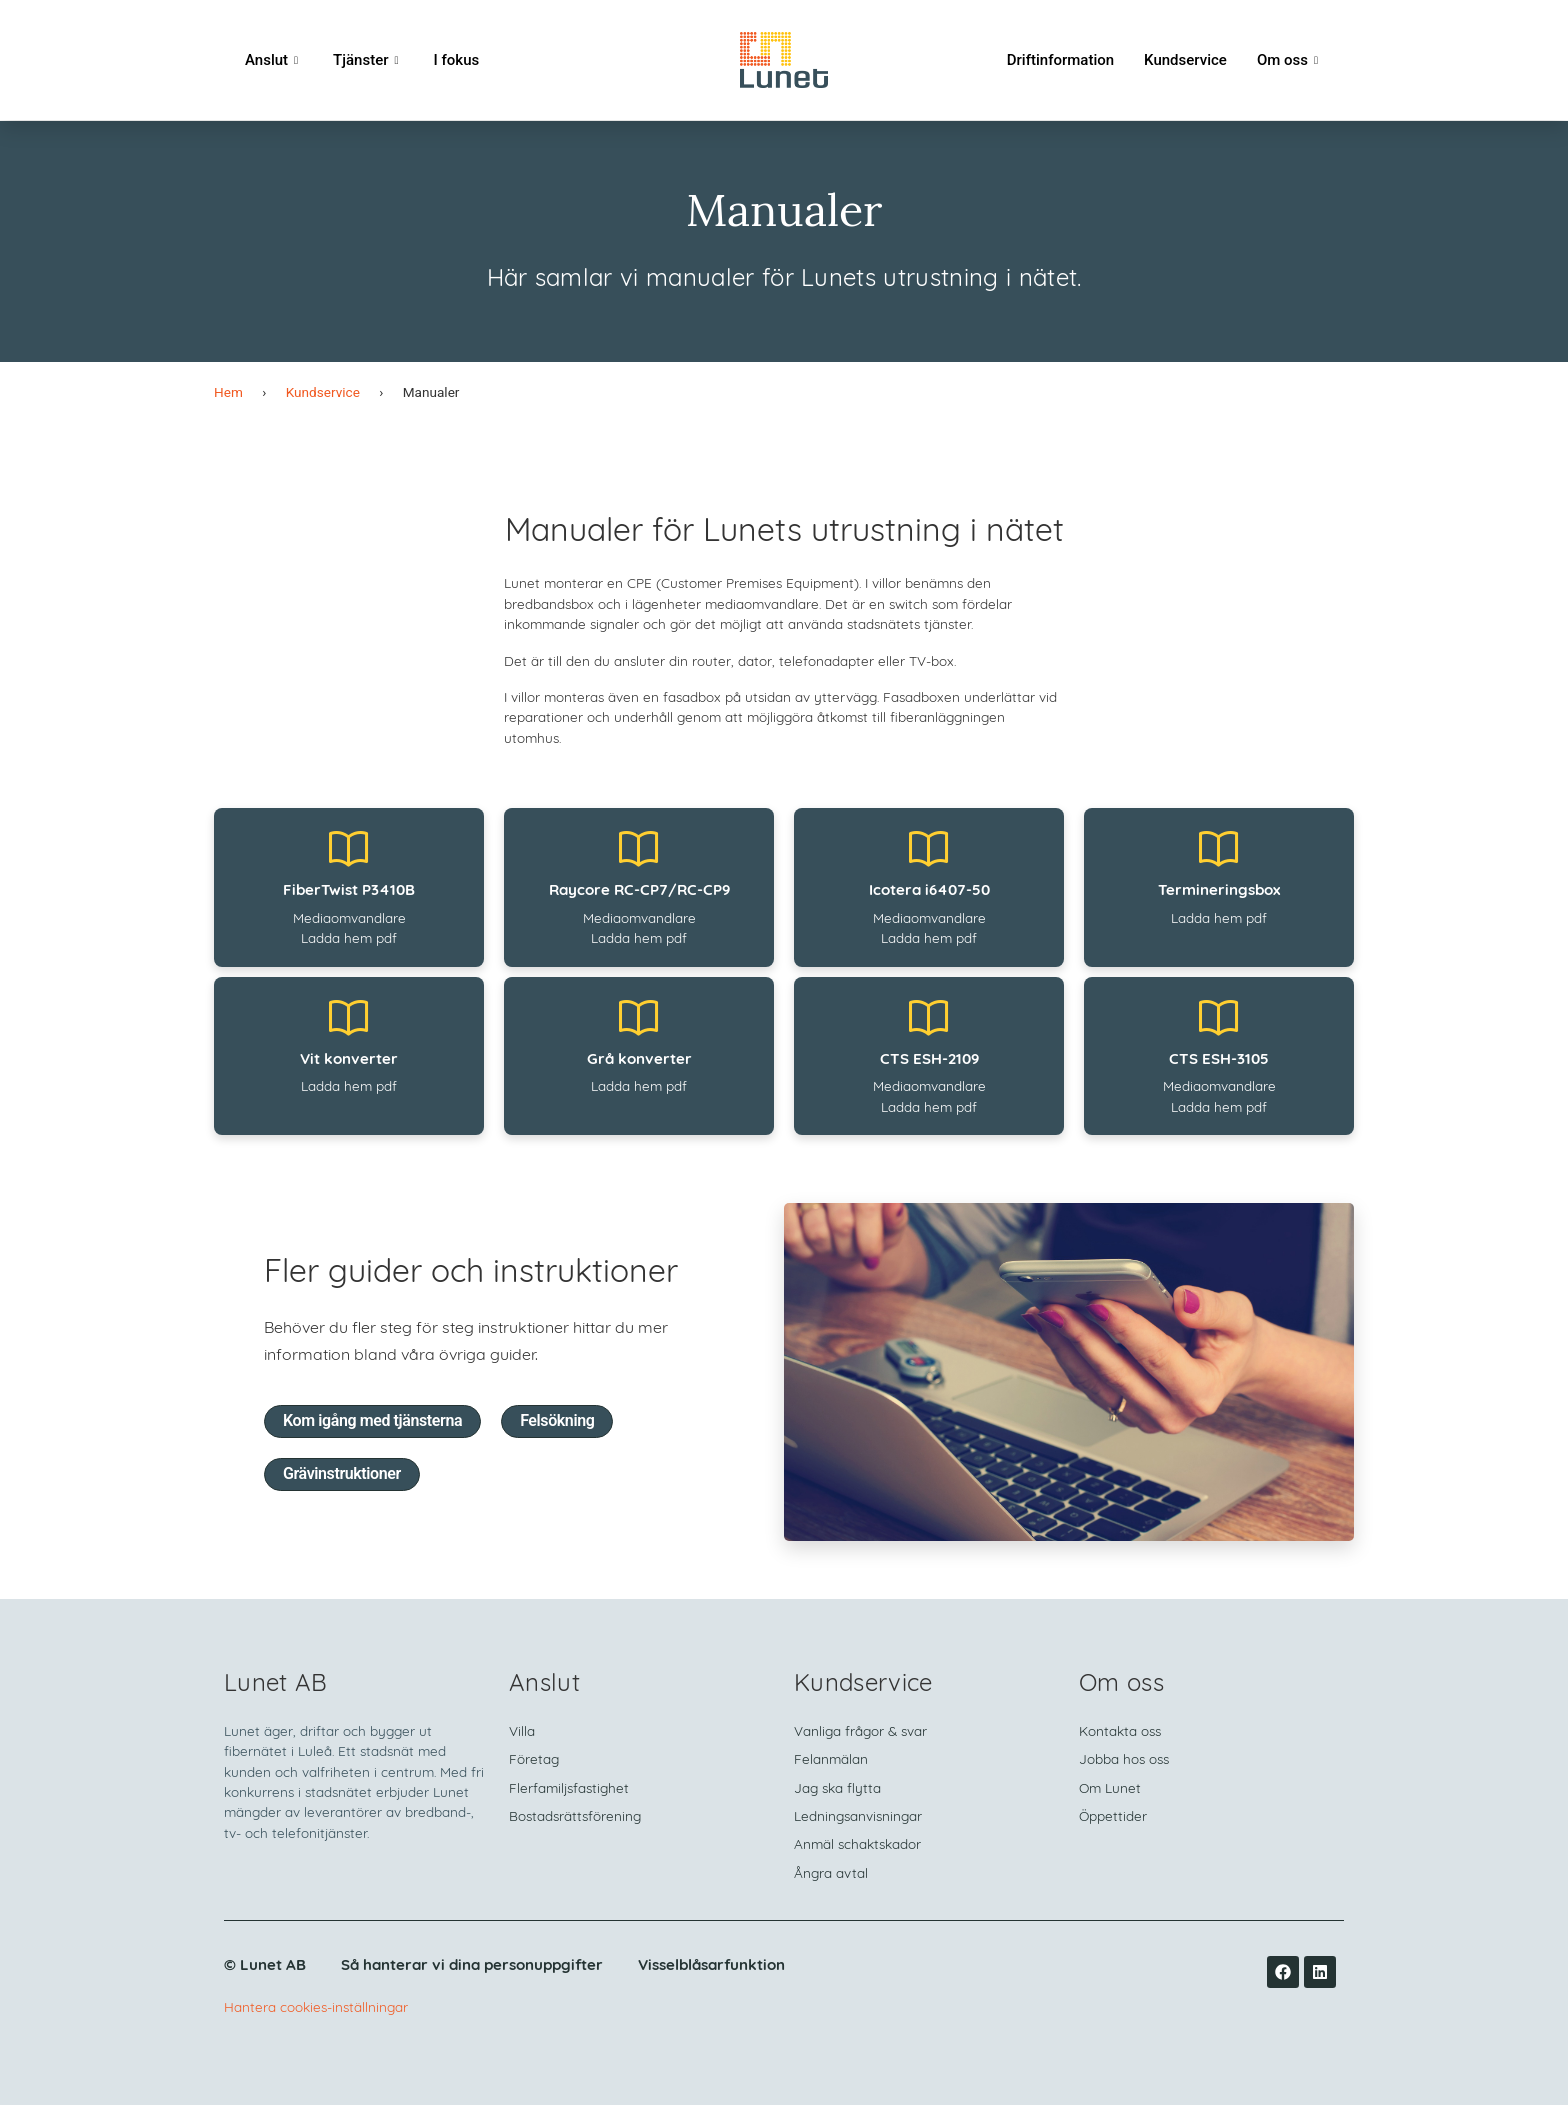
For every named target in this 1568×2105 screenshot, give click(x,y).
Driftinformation (1060, 60)
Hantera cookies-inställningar (316, 2008)
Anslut (274, 60)
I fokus (457, 60)
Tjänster (368, 60)
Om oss (1290, 60)
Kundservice (1185, 60)
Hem (228, 392)
